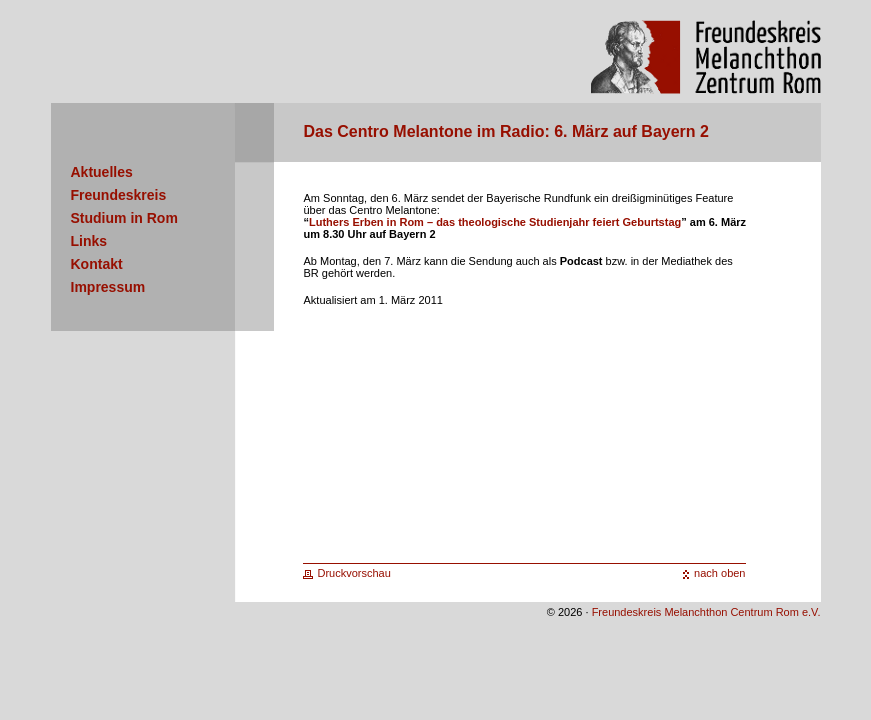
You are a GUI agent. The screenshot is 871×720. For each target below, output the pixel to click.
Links (89, 241)
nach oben (719, 573)
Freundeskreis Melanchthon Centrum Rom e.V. (706, 612)
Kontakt (97, 264)
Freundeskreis (119, 195)
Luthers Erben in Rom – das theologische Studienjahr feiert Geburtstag (495, 222)
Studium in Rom (124, 218)
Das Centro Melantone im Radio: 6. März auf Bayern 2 (506, 131)
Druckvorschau (354, 573)
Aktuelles (102, 172)
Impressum (108, 287)
